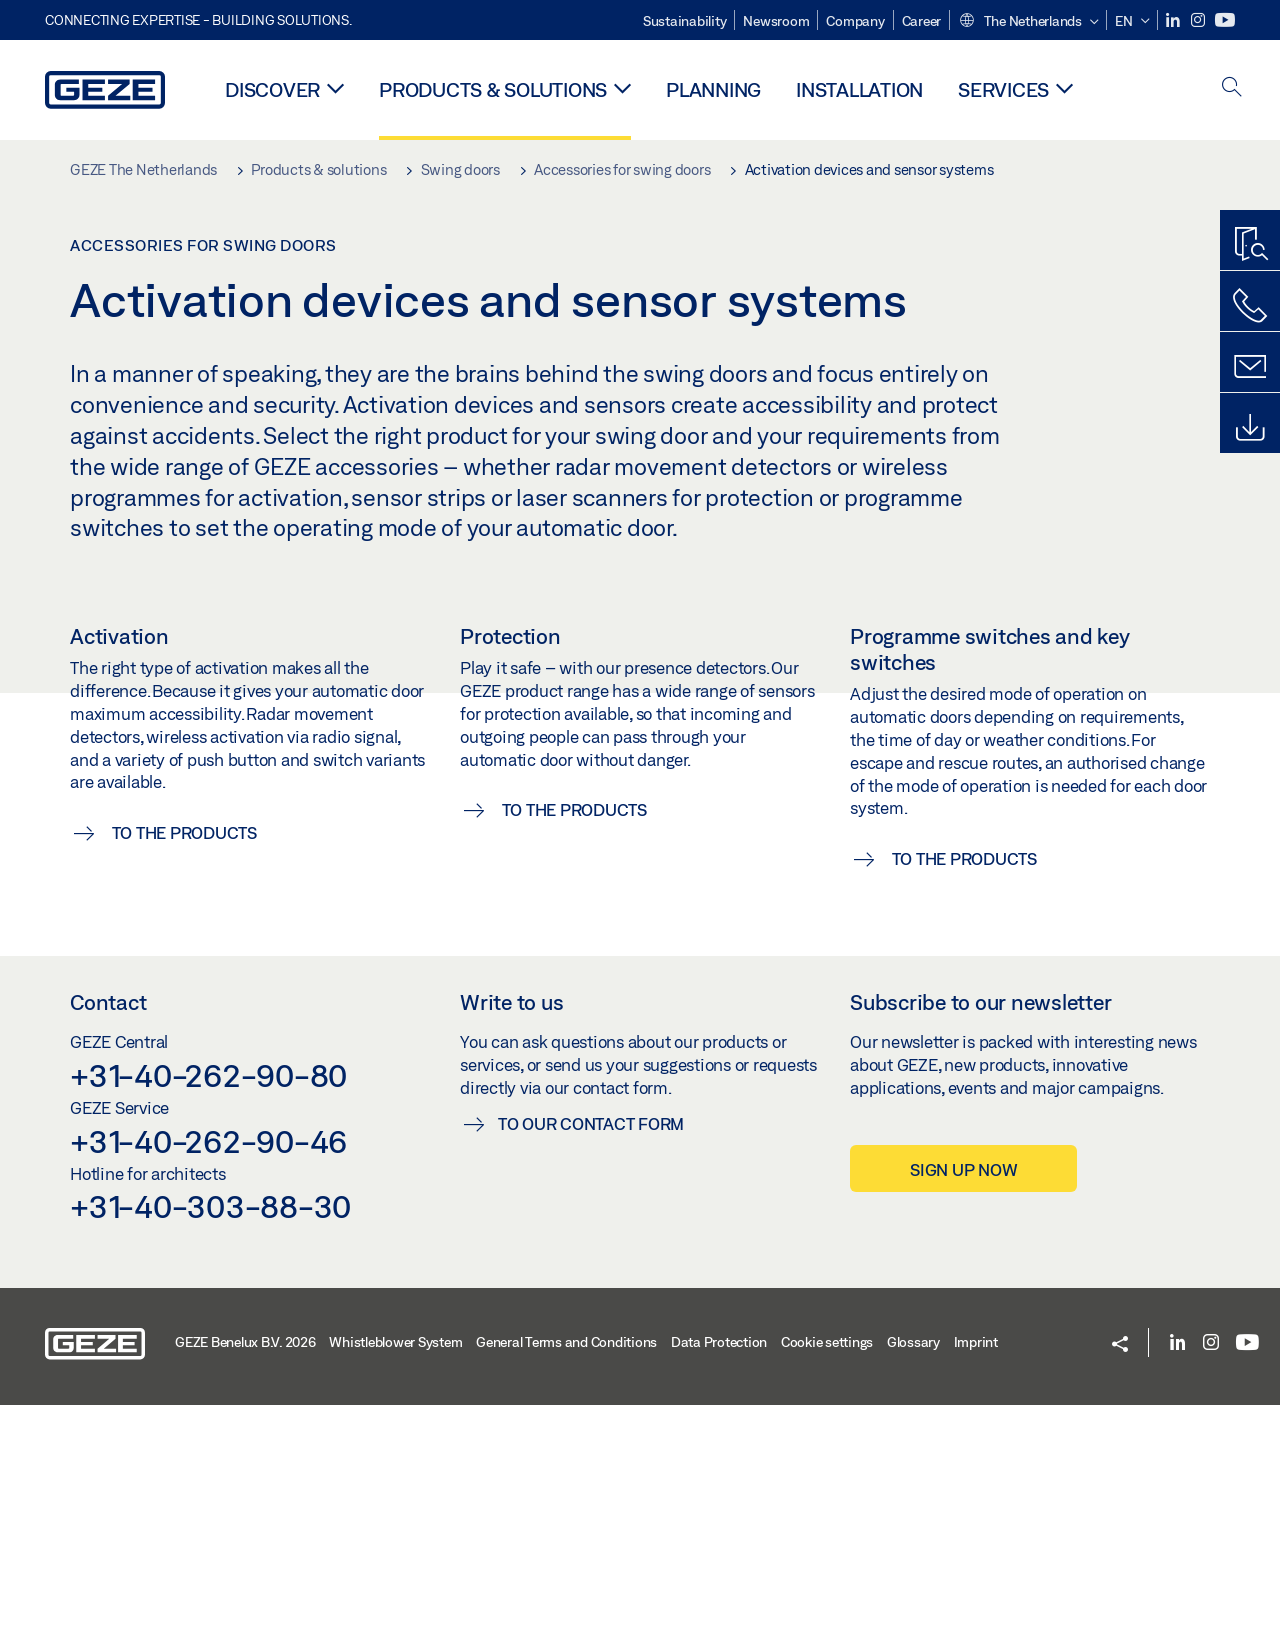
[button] (1028, 22)
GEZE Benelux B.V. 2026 (245, 1582)
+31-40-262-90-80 (208, 1315)
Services (1003, 89)
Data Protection (719, 1582)
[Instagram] (1199, 20)
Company (855, 21)
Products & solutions (493, 89)
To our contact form (591, 1363)
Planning (713, 89)
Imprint (976, 1582)
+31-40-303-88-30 (210, 1446)
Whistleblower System (395, 1582)
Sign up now (963, 1409)
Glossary (913, 1582)
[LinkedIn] (1174, 20)
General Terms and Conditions (566, 1582)
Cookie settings (827, 1582)
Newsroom (776, 21)
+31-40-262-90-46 (208, 1381)
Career (922, 21)
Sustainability (685, 21)
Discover (272, 89)
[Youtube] (1225, 20)
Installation (859, 89)
